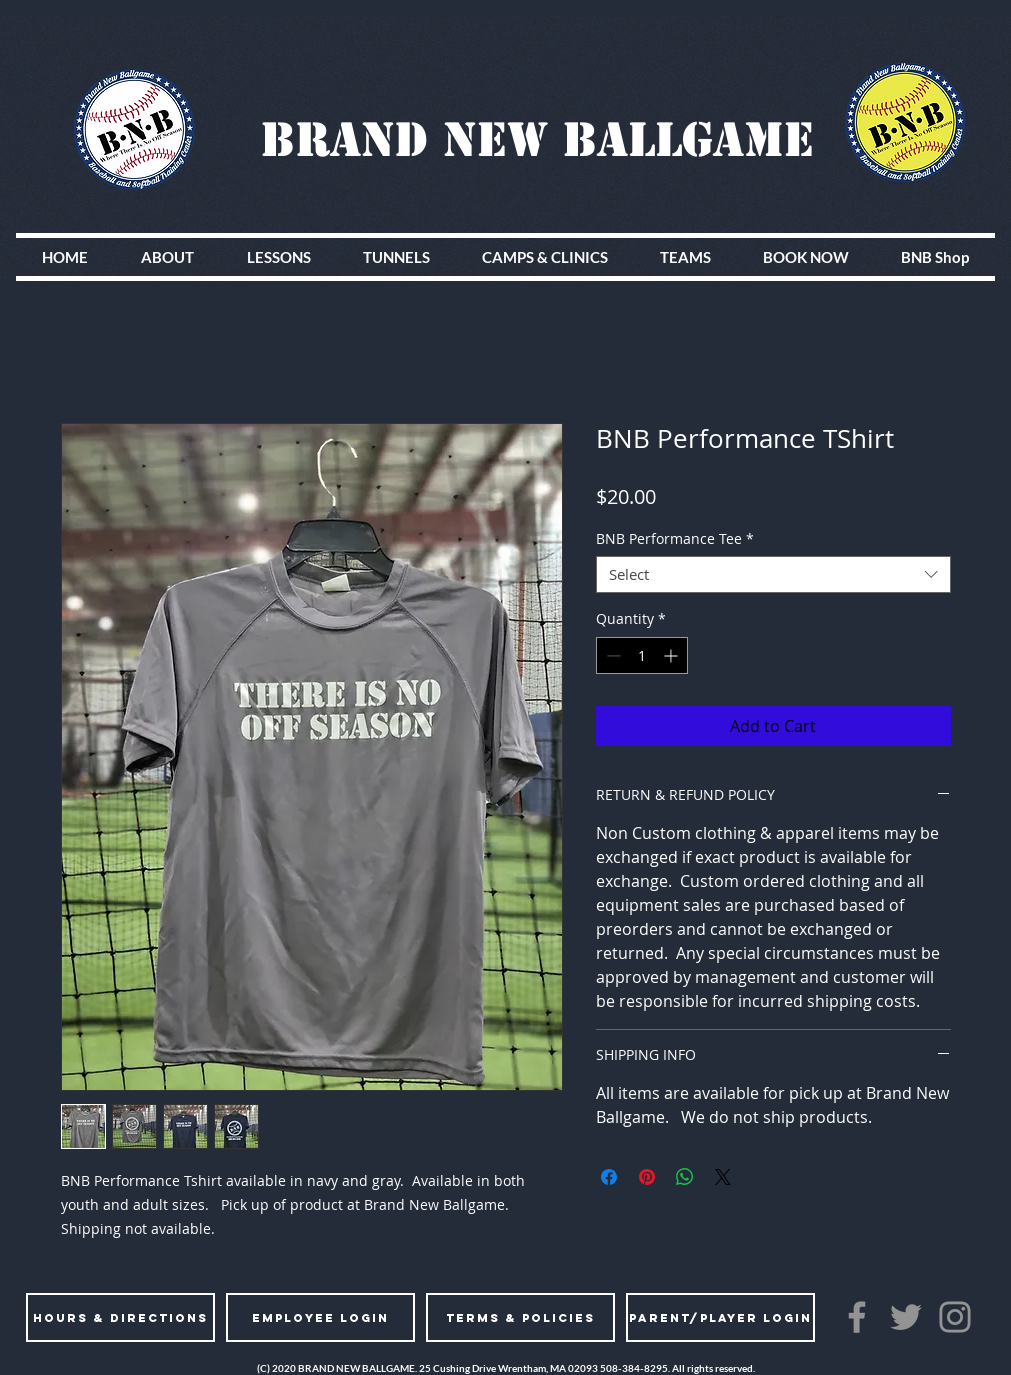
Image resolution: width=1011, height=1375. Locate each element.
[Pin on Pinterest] (647, 1177)
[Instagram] (955, 1317)
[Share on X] (723, 1177)
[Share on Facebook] (609, 1177)
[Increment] (672, 655)
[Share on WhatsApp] (685, 1177)
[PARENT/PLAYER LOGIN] (720, 1317)
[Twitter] (906, 1317)
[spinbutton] (642, 655)
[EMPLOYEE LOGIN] (320, 1317)
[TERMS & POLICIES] (520, 1317)
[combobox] (773, 575)
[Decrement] (611, 655)
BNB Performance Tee (675, 539)
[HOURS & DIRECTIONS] (120, 1317)
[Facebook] (857, 1317)
